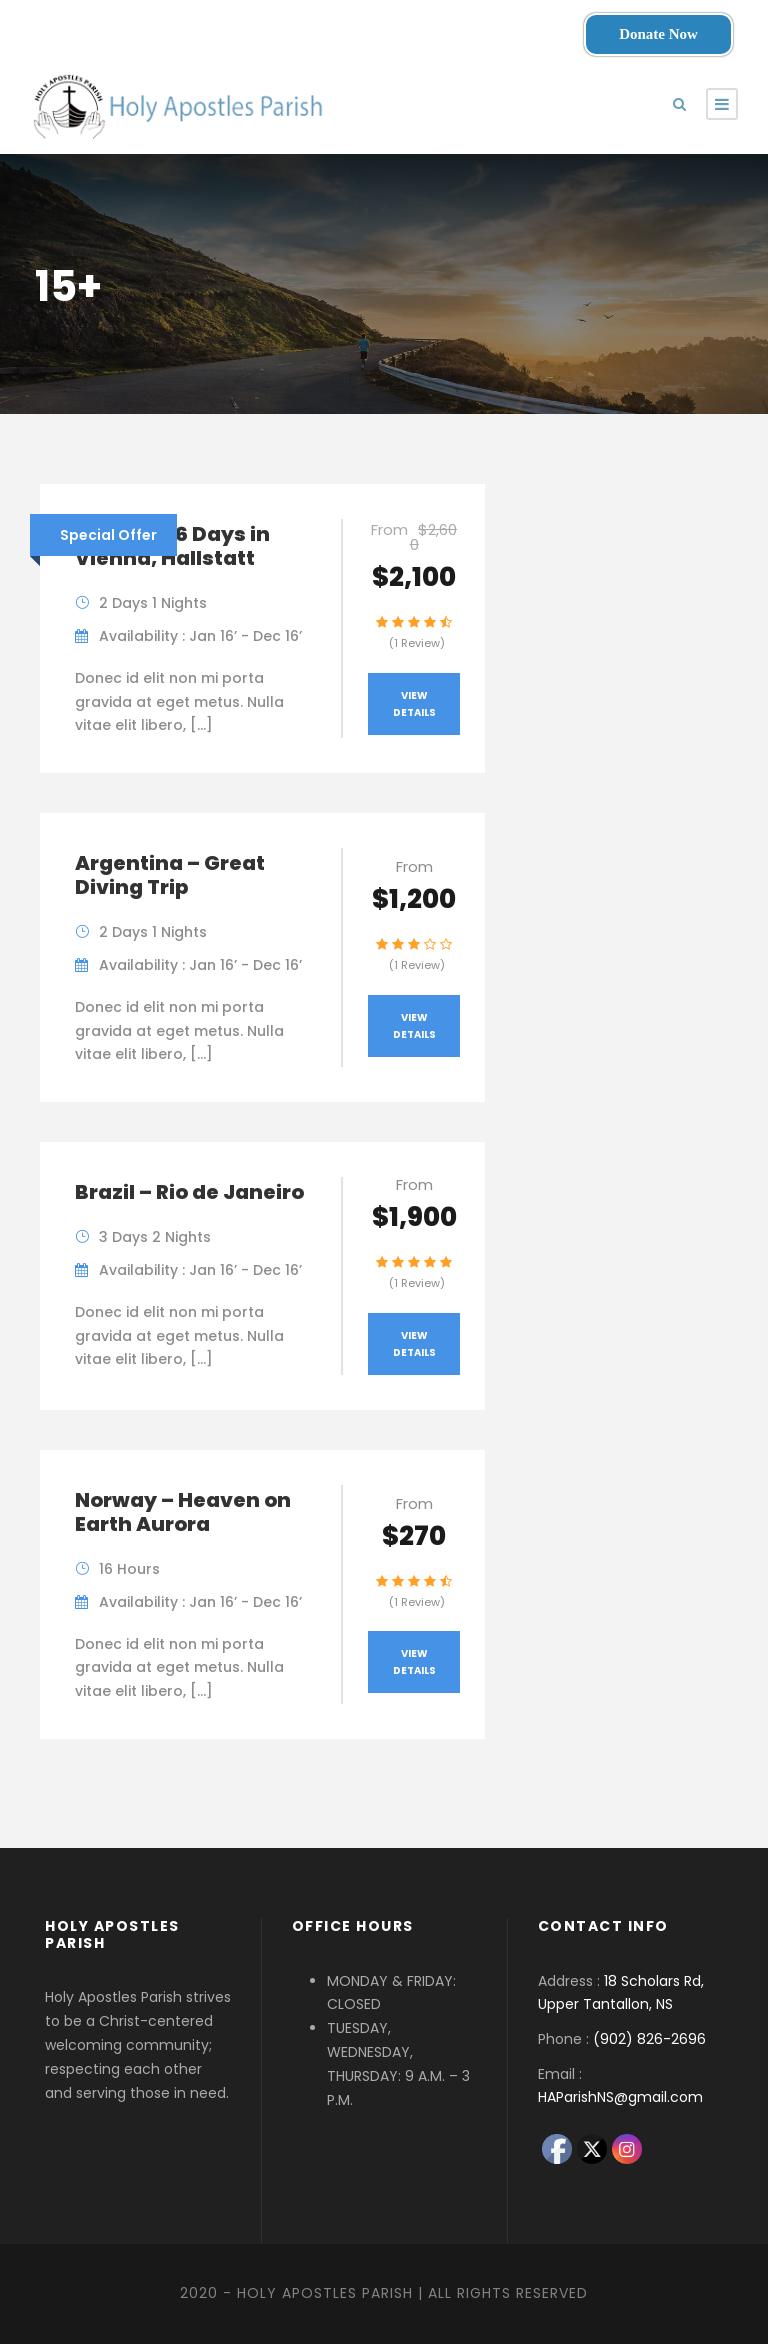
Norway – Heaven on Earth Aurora (183, 1512)
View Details (414, 704)
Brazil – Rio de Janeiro (189, 1192)
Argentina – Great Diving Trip (170, 875)
